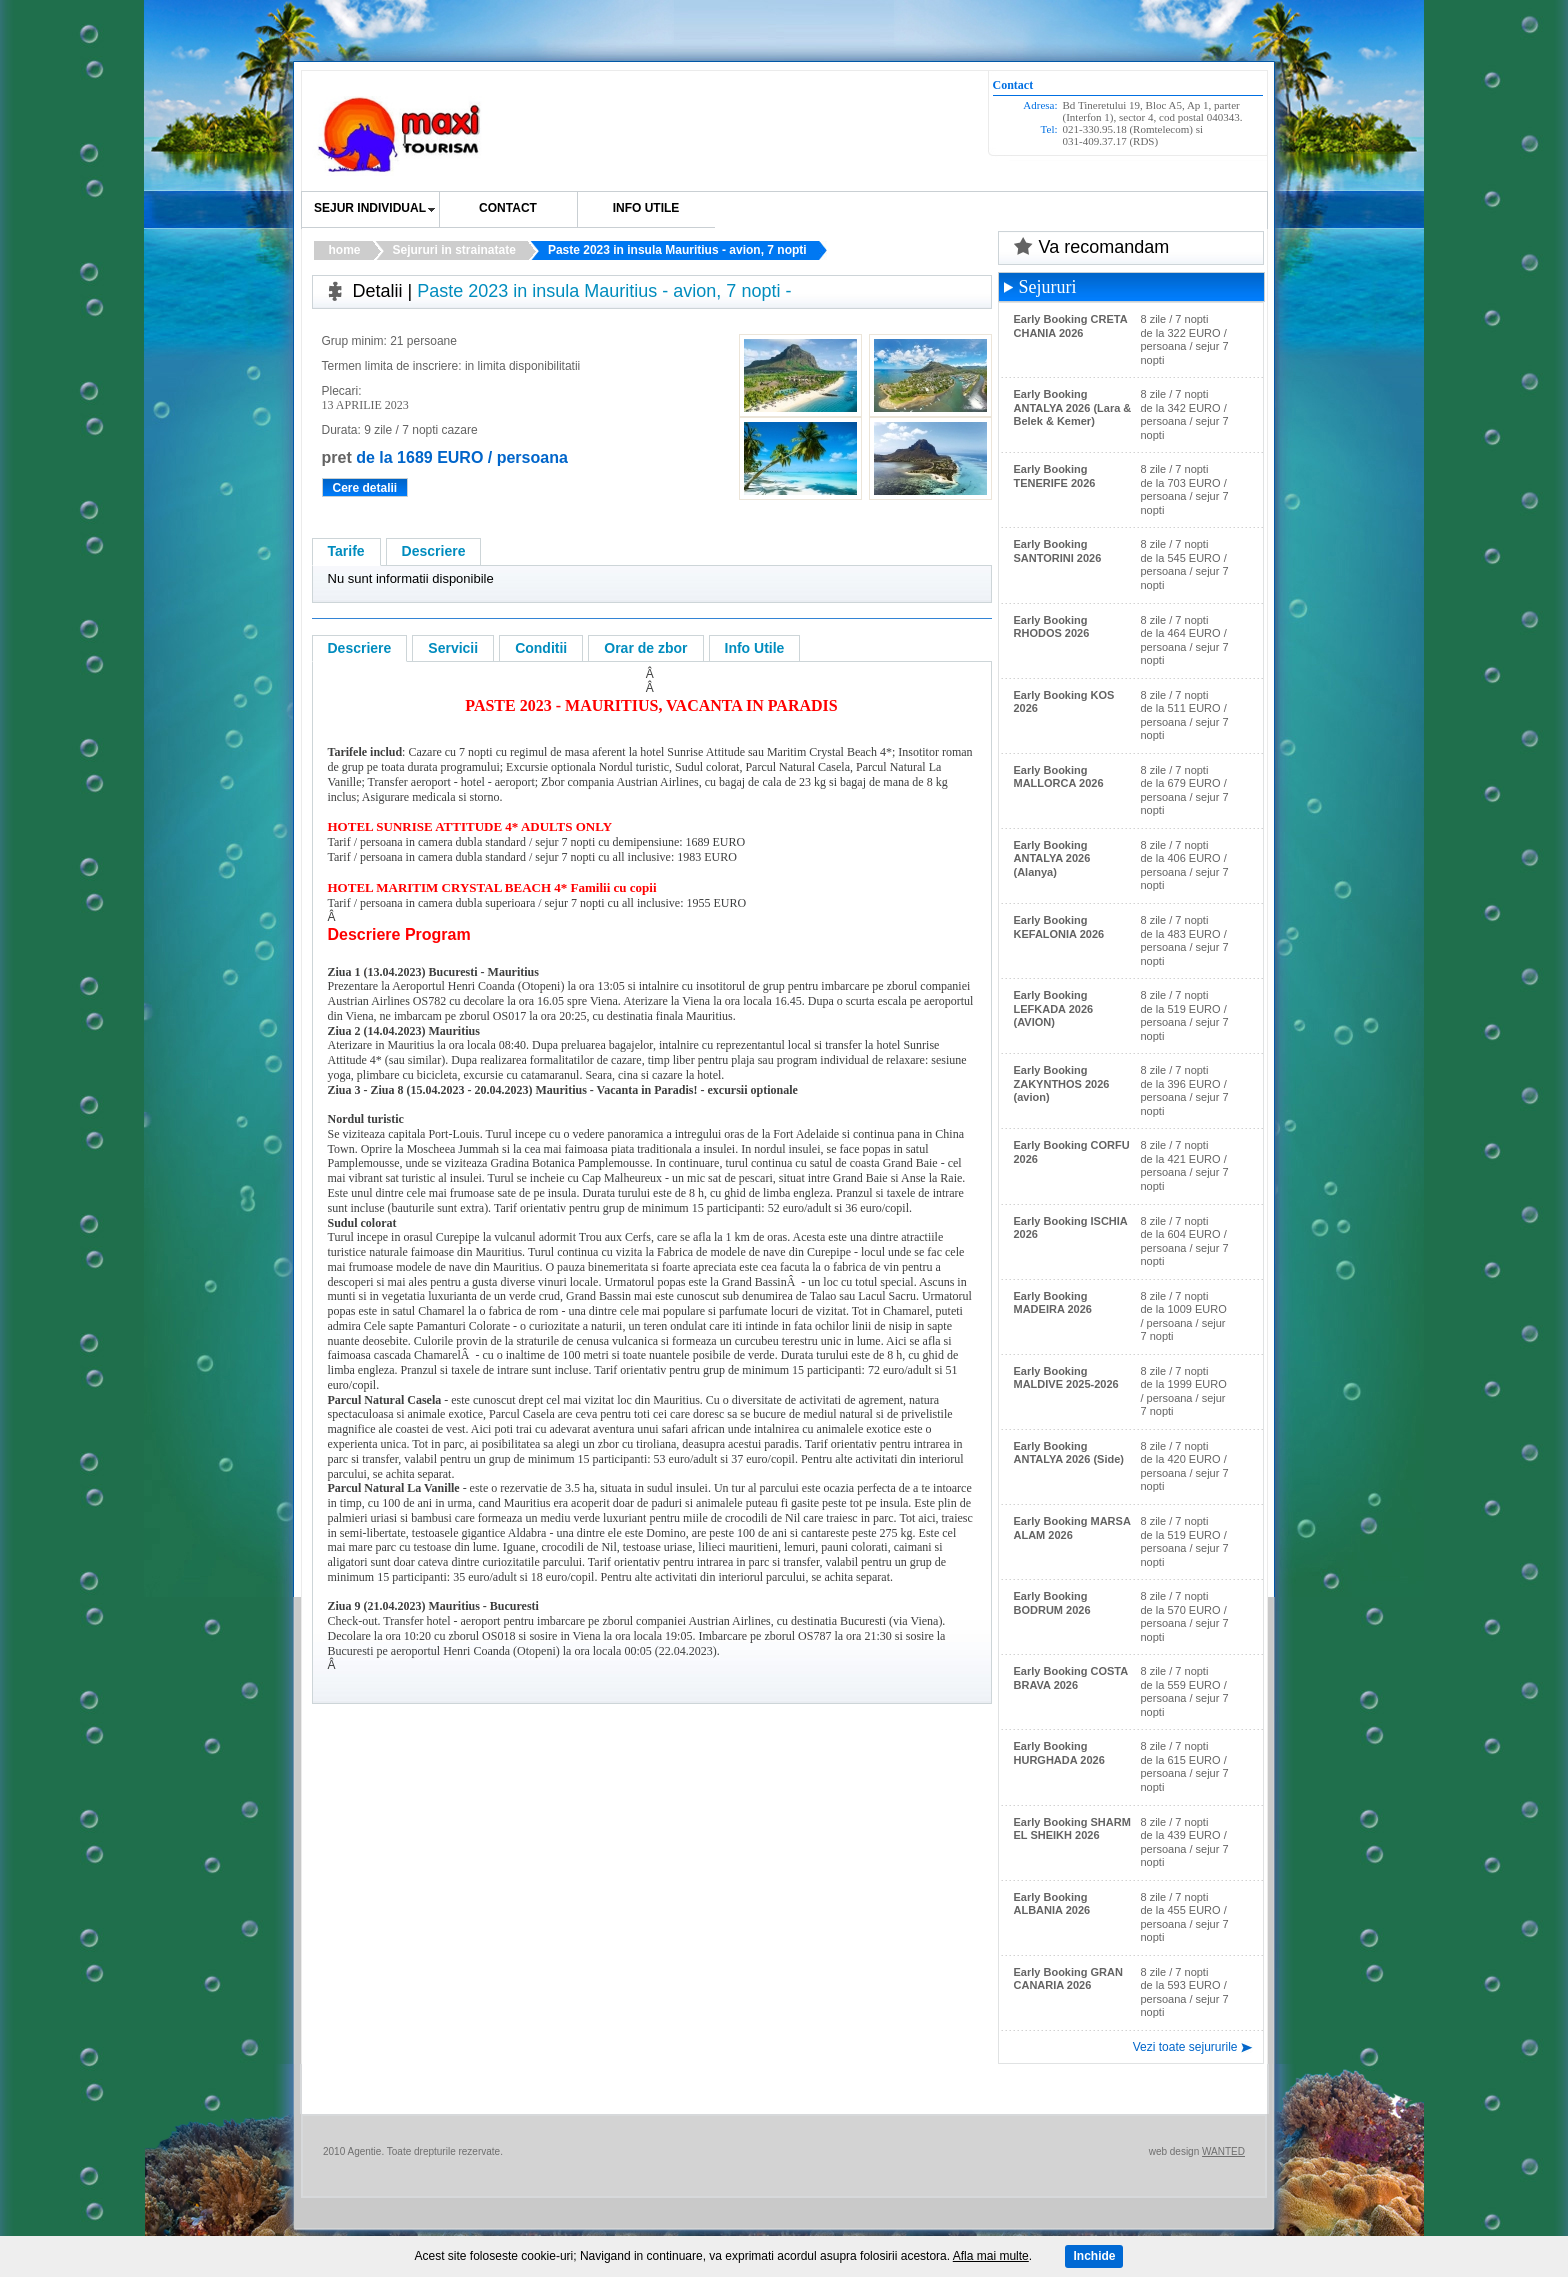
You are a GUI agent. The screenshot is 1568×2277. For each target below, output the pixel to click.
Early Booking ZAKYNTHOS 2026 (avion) (1062, 1083)
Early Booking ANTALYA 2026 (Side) (1069, 1453)
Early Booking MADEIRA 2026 (1053, 1303)
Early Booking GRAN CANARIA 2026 (1068, 1979)
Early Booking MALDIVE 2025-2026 (1066, 1378)
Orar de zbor (645, 648)
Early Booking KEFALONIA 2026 (1059, 927)
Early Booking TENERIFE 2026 (1055, 476)
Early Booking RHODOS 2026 (1052, 627)
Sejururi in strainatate (454, 250)
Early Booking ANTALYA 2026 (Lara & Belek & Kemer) (1073, 407)
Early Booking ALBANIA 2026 (1052, 1904)
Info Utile (755, 648)
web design (1174, 2151)
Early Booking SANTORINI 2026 (1058, 551)
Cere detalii (365, 488)
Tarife (346, 551)
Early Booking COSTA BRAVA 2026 (1071, 1678)
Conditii (541, 648)
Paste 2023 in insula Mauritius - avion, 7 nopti (677, 250)
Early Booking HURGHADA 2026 (1059, 1753)
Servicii (453, 648)
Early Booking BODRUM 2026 (1052, 1603)
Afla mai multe (991, 2256)
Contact (508, 208)
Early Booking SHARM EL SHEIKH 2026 (1072, 1829)
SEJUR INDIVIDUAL (370, 208)
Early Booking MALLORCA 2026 (1059, 777)
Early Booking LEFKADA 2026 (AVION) (1054, 1008)
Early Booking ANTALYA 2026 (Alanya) (1052, 858)
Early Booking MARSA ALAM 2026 (1072, 1528)
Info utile (646, 208)
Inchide (1094, 2256)
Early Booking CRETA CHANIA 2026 (1071, 326)
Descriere (434, 551)
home (345, 250)
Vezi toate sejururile (1185, 2047)
